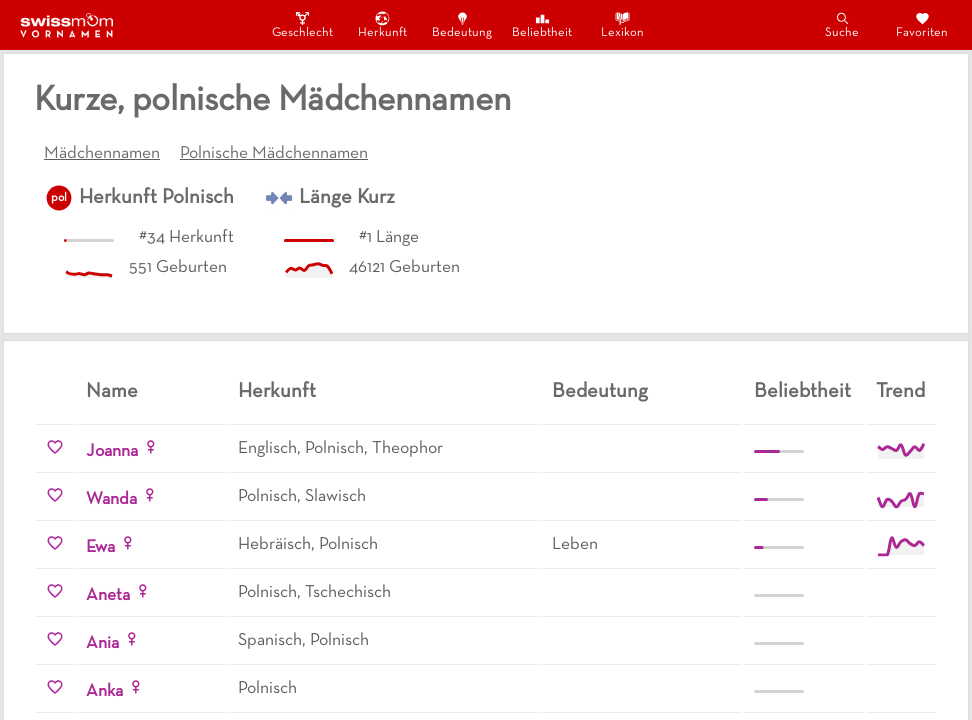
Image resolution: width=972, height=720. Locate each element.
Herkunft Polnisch (156, 198)
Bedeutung (462, 24)
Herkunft (382, 24)
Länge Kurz (347, 198)
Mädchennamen (102, 154)
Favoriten (922, 24)
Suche (842, 24)
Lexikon (622, 24)
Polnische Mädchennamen (274, 154)
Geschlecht (302, 24)
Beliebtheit (542, 24)
